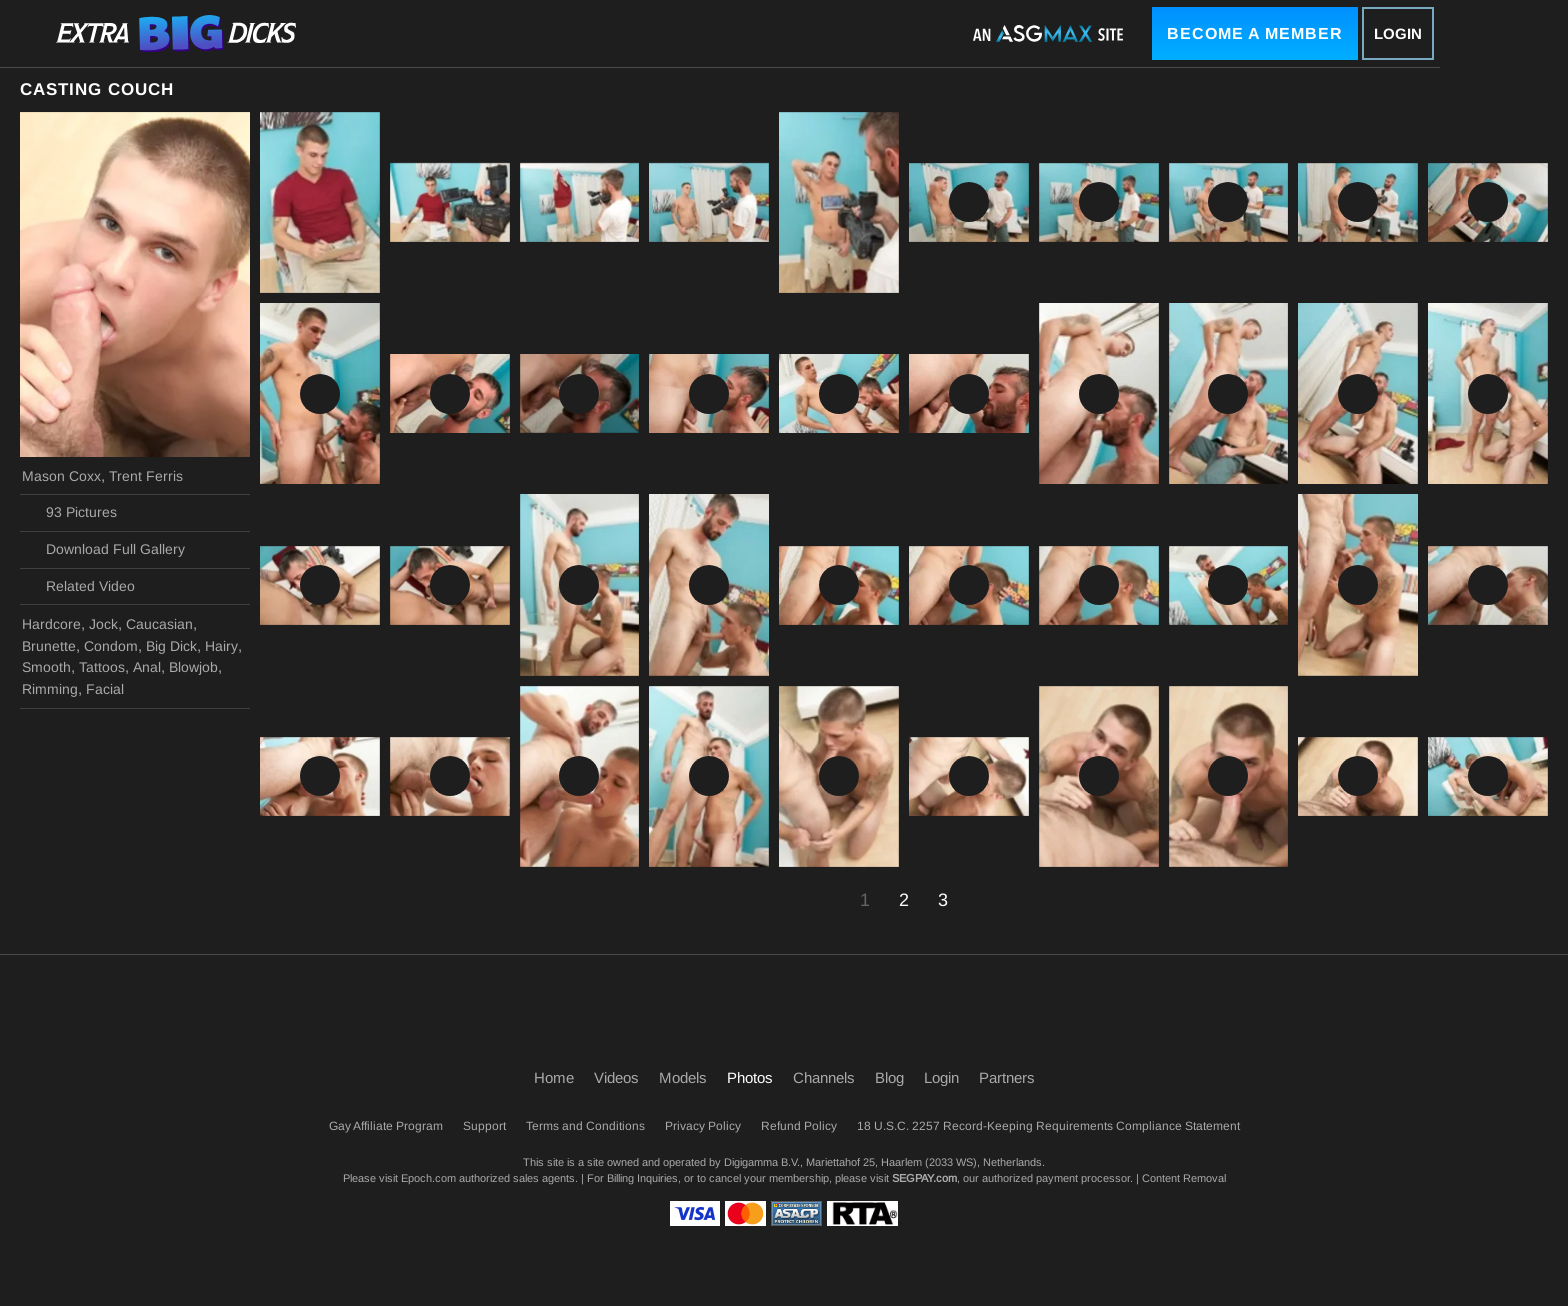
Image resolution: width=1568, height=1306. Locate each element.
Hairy (221, 646)
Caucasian (159, 624)
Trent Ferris (146, 476)
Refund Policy (799, 1126)
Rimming (50, 689)
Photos (750, 1077)
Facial (105, 689)
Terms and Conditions (585, 1126)
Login (1398, 33)
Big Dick (171, 646)
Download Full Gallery (103, 550)
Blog (889, 1077)
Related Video (78, 586)
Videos (616, 1077)
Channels (824, 1077)
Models (683, 1077)
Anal (147, 667)
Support (484, 1126)
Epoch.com (428, 1178)
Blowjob (193, 667)
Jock (103, 624)
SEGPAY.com (924, 1178)
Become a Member (1255, 33)
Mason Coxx (61, 476)
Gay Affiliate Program (386, 1126)
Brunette (49, 646)
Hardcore (51, 624)
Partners (1007, 1077)
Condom (111, 646)
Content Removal (1184, 1178)
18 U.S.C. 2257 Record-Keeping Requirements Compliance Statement (1048, 1126)
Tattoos (102, 667)
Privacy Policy (703, 1126)
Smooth (46, 667)
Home (554, 1077)
